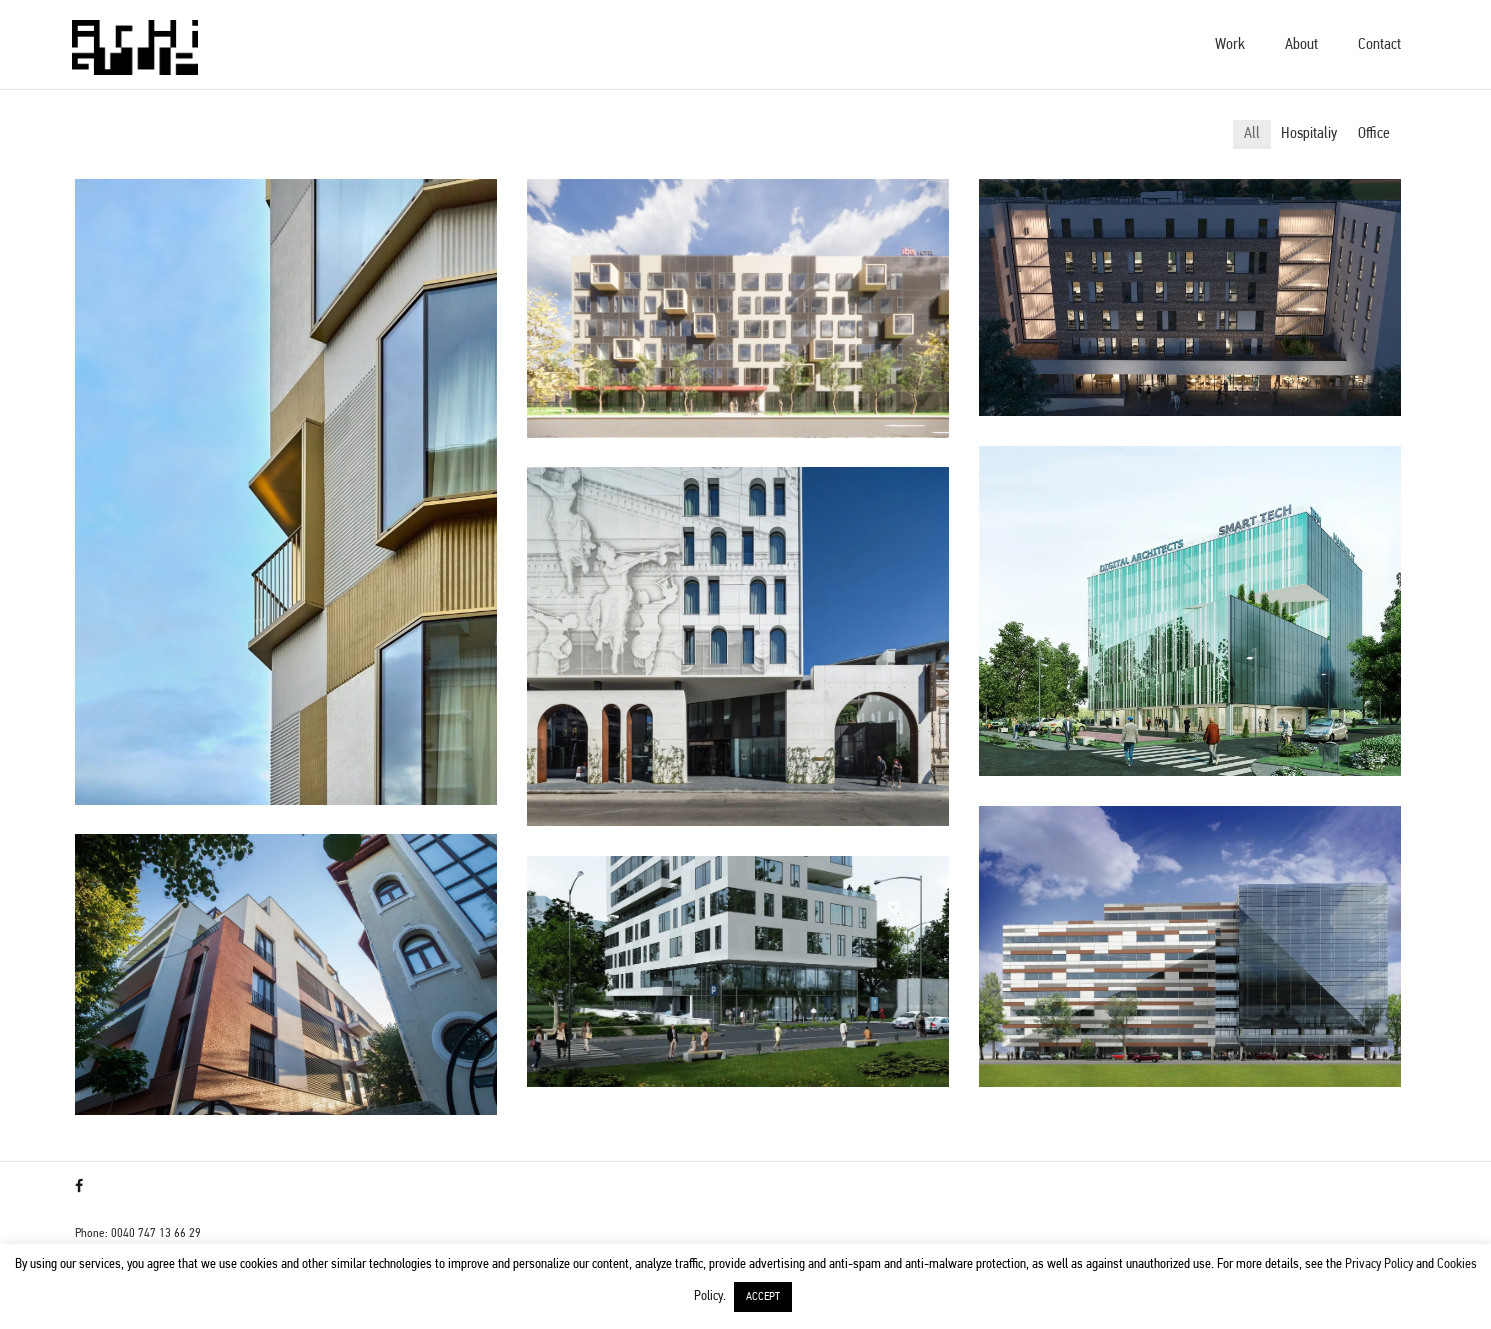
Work (1230, 45)
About (1301, 45)
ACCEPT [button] (763, 1297)
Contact (1379, 45)
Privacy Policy (1379, 1264)
